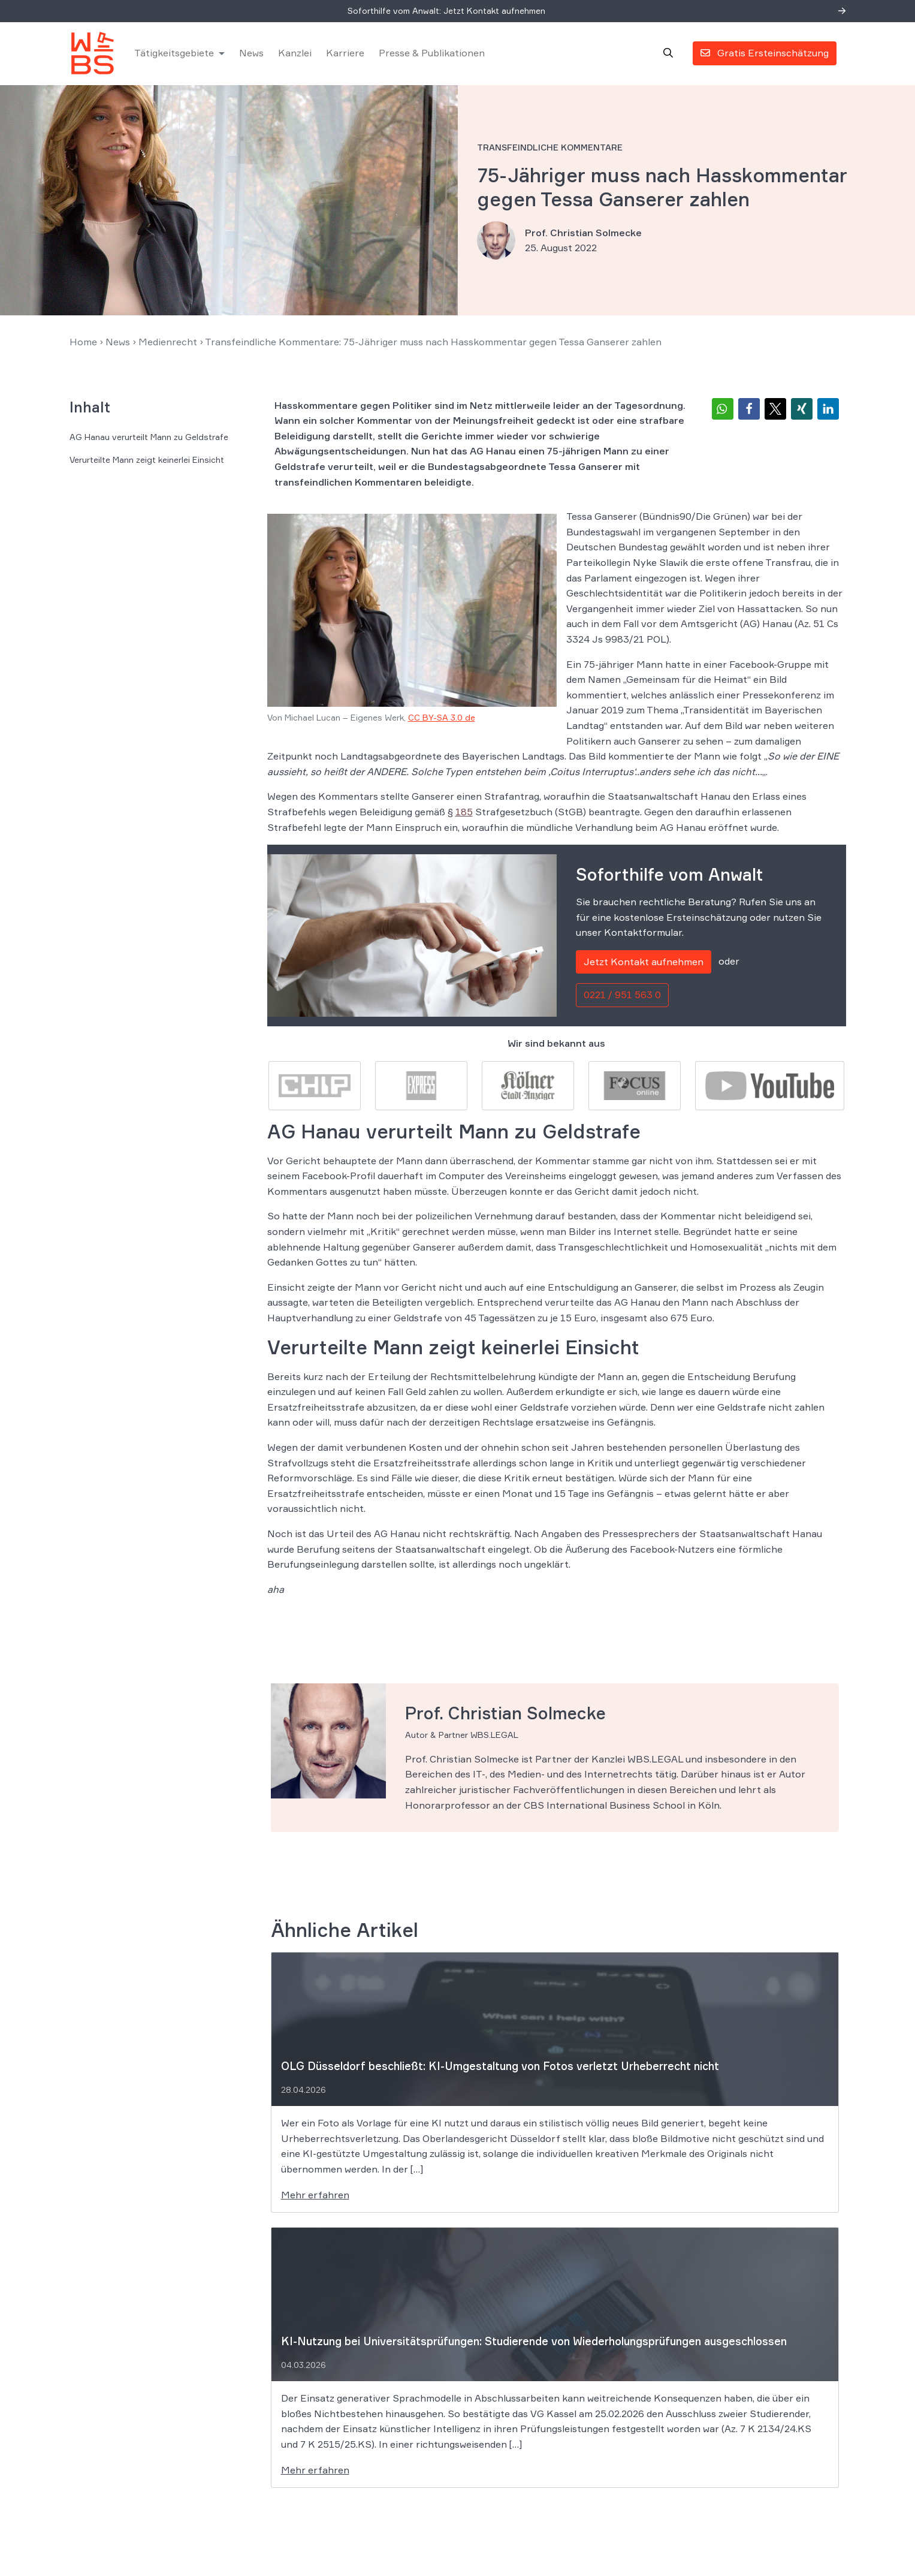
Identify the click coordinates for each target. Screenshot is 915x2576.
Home (83, 347)
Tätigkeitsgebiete (176, 56)
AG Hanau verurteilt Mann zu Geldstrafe (149, 442)
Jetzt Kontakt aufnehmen (643, 967)
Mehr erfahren (315, 2200)
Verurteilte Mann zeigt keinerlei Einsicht (147, 465)
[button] (722, 414)
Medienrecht (167, 347)
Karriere (347, 56)
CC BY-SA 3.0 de (441, 723)
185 (464, 817)
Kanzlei (297, 56)
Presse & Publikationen (434, 56)
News (253, 56)
